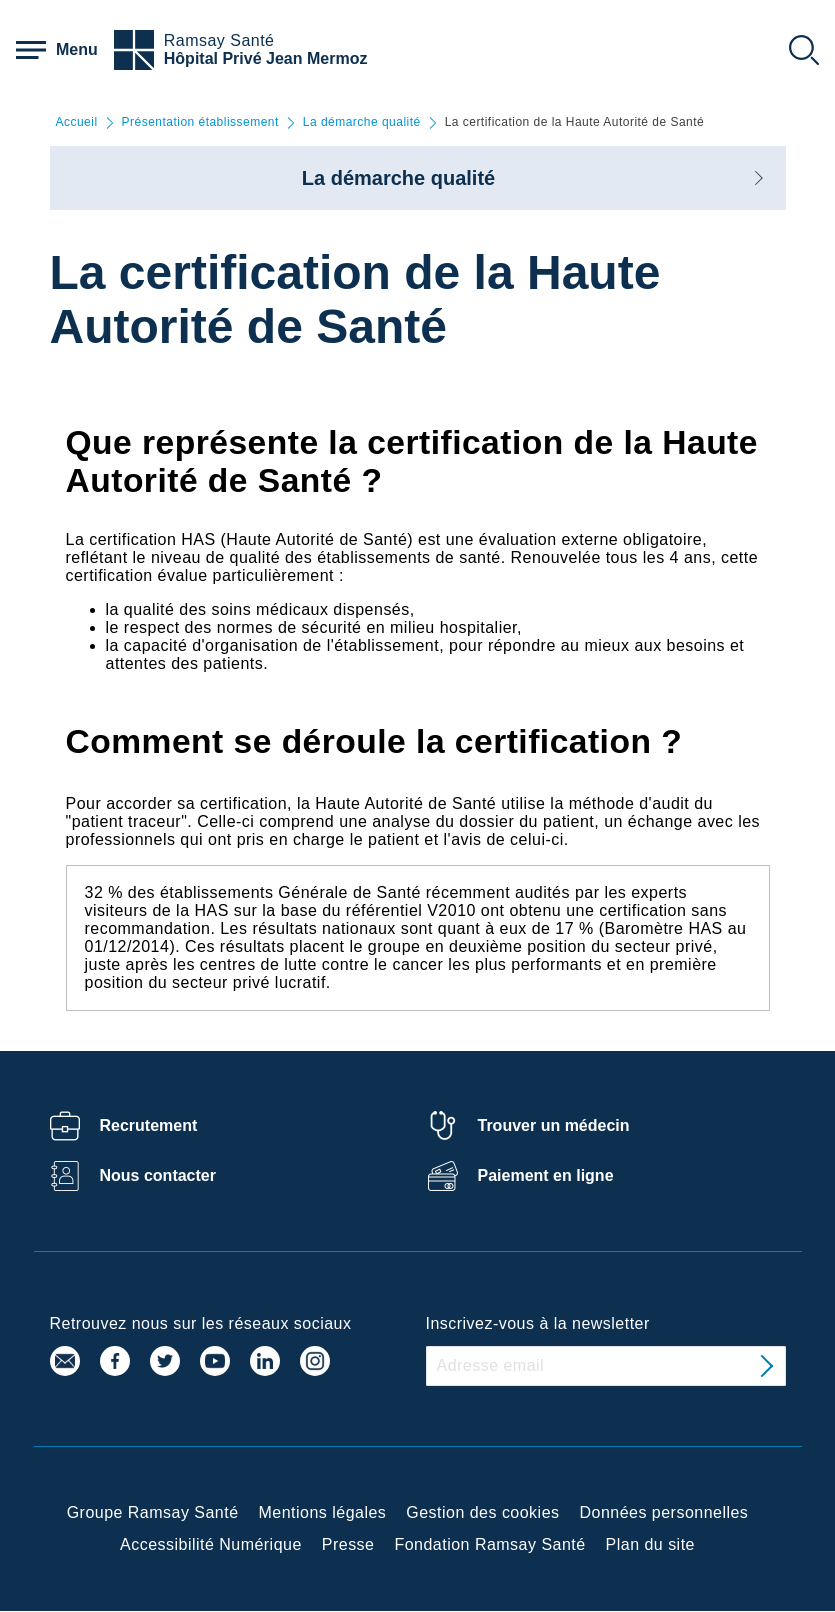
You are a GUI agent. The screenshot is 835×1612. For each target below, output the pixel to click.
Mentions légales (323, 1512)
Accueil (77, 122)
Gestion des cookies (482, 1512)
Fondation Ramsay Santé (489, 1544)
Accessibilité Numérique (211, 1544)
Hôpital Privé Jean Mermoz (266, 58)
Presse (348, 1544)
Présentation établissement (200, 122)
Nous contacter (158, 1175)
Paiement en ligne (546, 1175)
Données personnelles (664, 1512)
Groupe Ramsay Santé (153, 1512)
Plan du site (650, 1544)
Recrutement (149, 1125)
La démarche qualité (362, 122)
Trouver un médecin (554, 1125)
